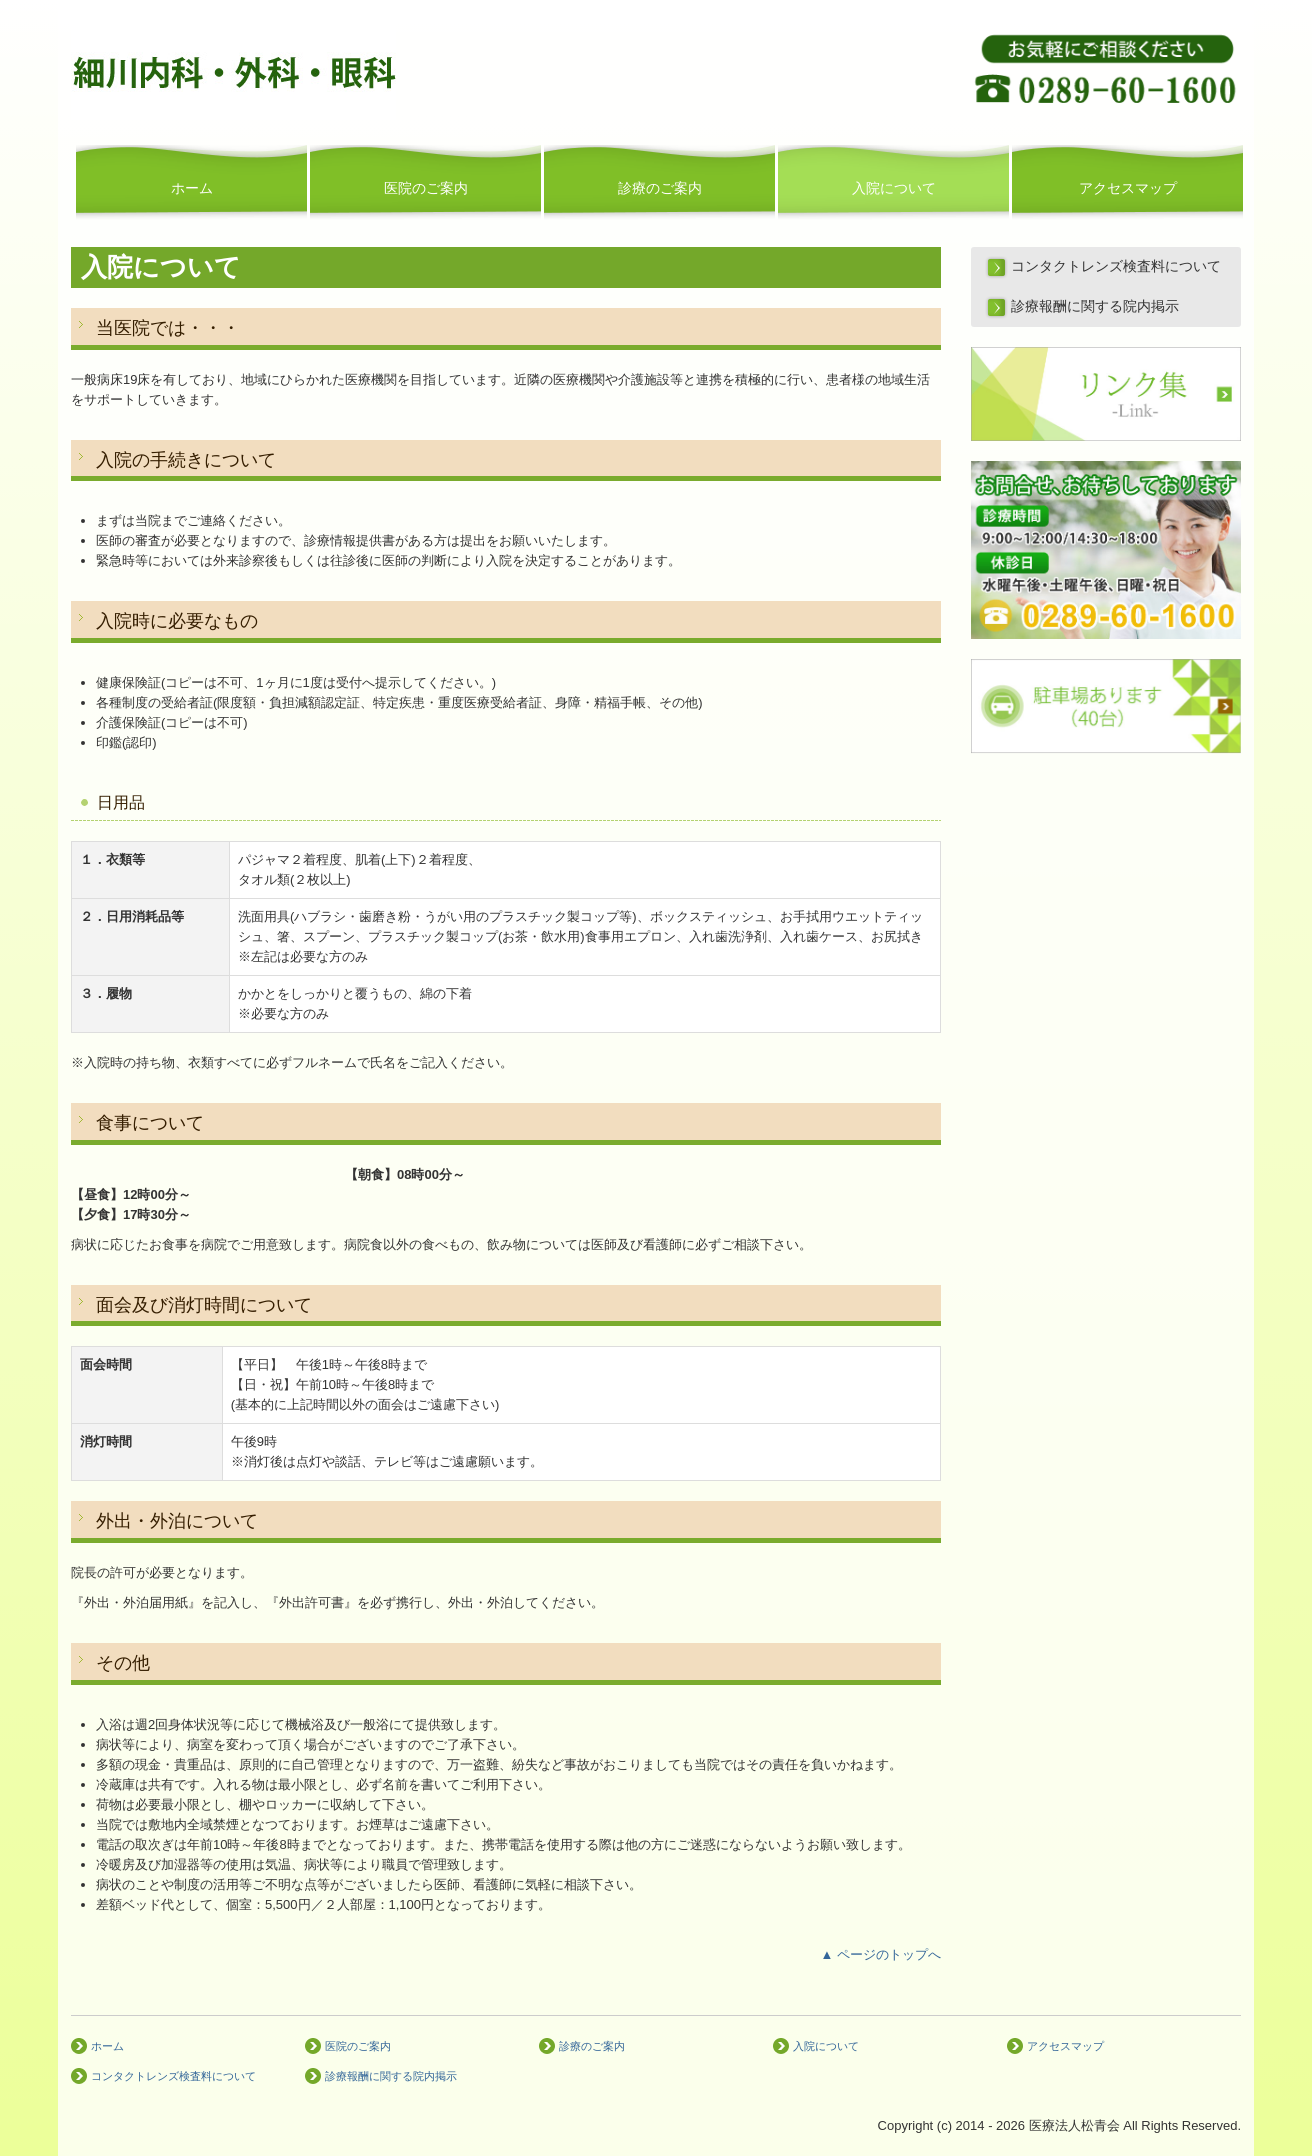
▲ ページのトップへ (881, 1954)
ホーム (192, 188)
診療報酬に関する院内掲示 (1095, 306)
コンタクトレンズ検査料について (1116, 266)
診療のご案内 (660, 188)
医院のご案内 (426, 188)
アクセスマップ (1128, 188)
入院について (894, 188)
